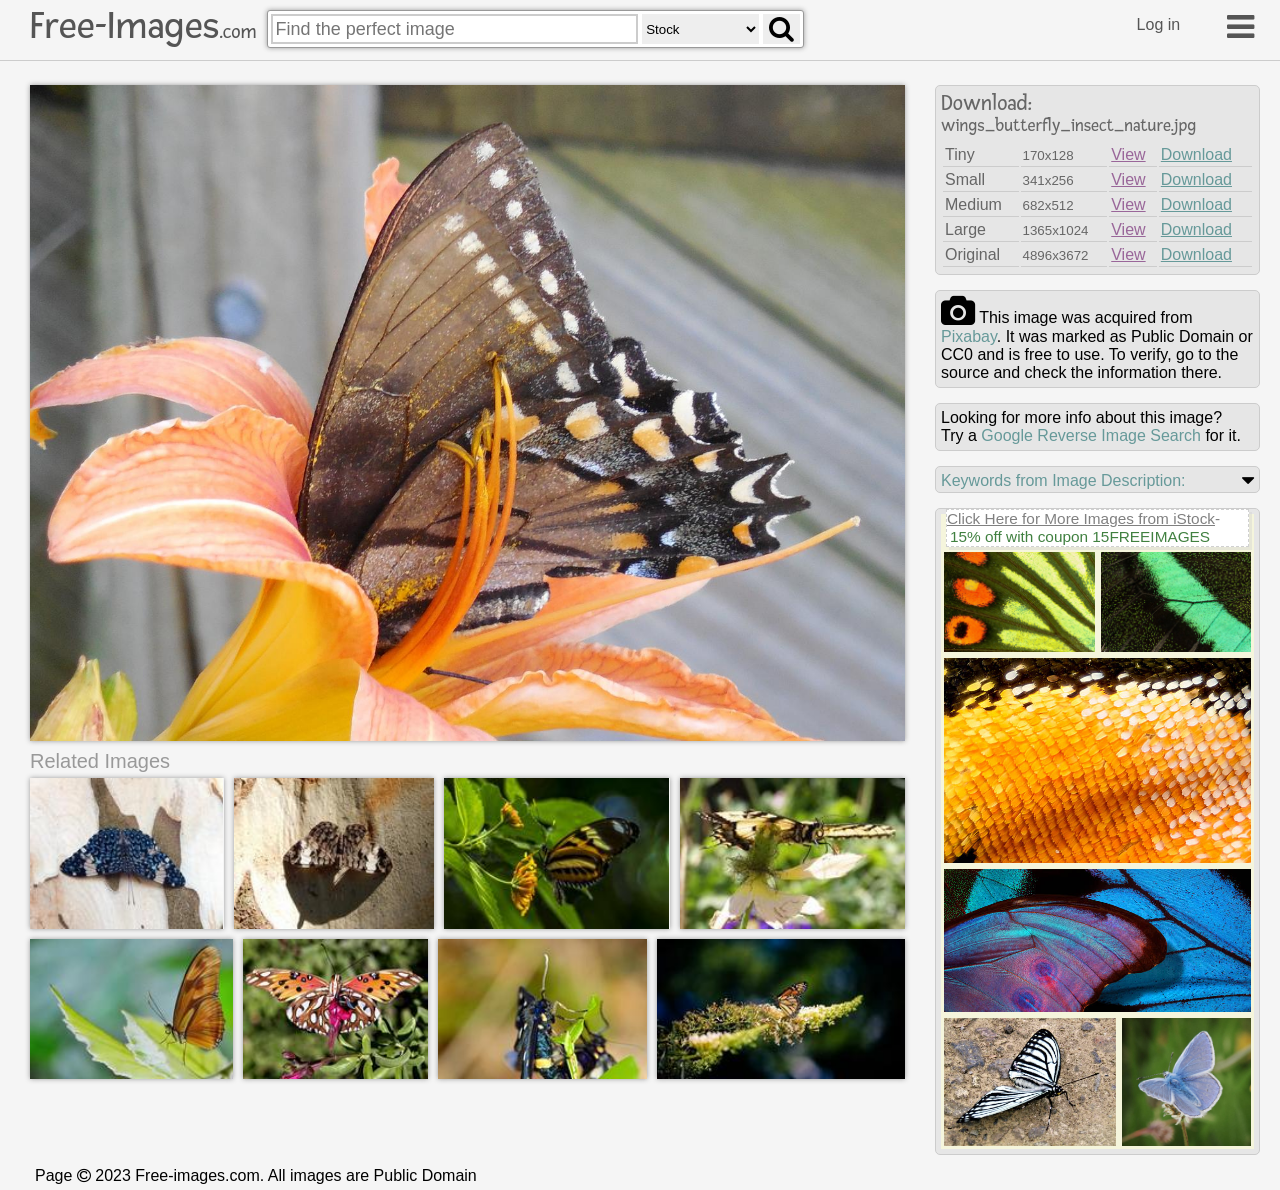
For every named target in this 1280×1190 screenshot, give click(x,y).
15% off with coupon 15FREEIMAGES (1080, 536)
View (1128, 154)
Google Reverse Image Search (1091, 435)
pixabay (969, 336)
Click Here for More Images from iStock (1081, 518)
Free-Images (143, 26)
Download (1196, 154)
